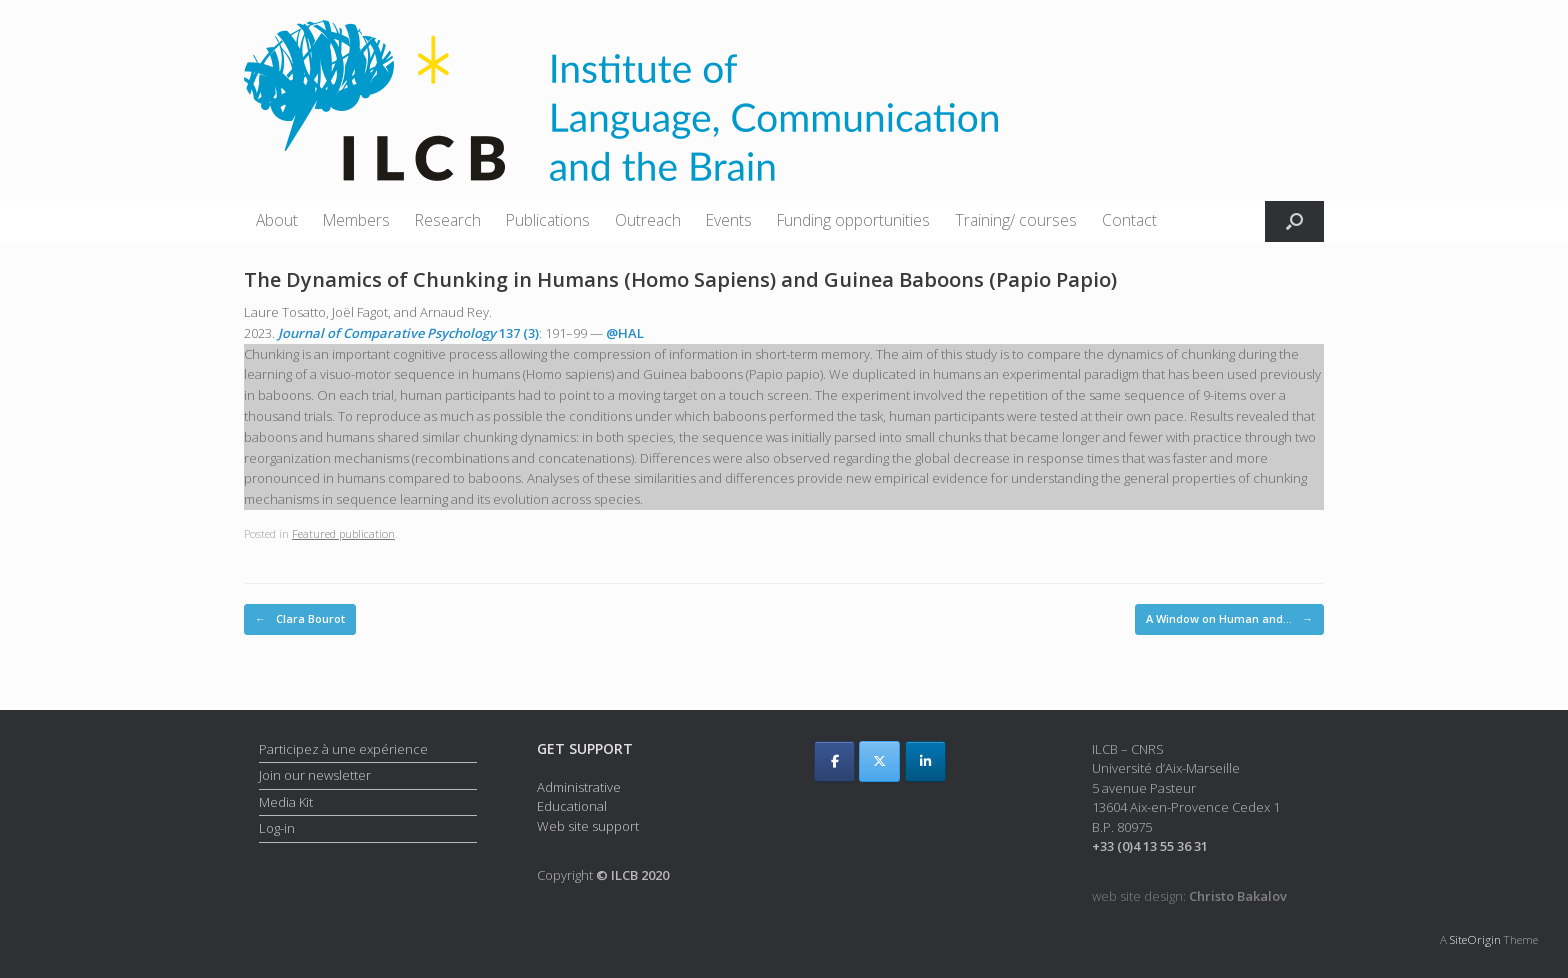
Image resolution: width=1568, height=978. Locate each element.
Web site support (588, 826)
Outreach (648, 220)
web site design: (1189, 896)
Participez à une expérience (343, 749)
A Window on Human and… (1229, 619)
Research (448, 220)
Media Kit (286, 802)
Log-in (277, 828)
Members (356, 220)
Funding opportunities (853, 220)
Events (729, 220)
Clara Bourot (300, 619)
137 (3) (408, 333)
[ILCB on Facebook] (834, 761)
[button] (1294, 221)
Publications (548, 220)
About (277, 220)
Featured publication (343, 533)
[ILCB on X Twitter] (879, 761)
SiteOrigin (1475, 939)
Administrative (579, 787)
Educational (572, 806)
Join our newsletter (315, 775)
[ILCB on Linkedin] (925, 761)
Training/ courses (1016, 220)
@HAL (625, 333)
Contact (1129, 220)
